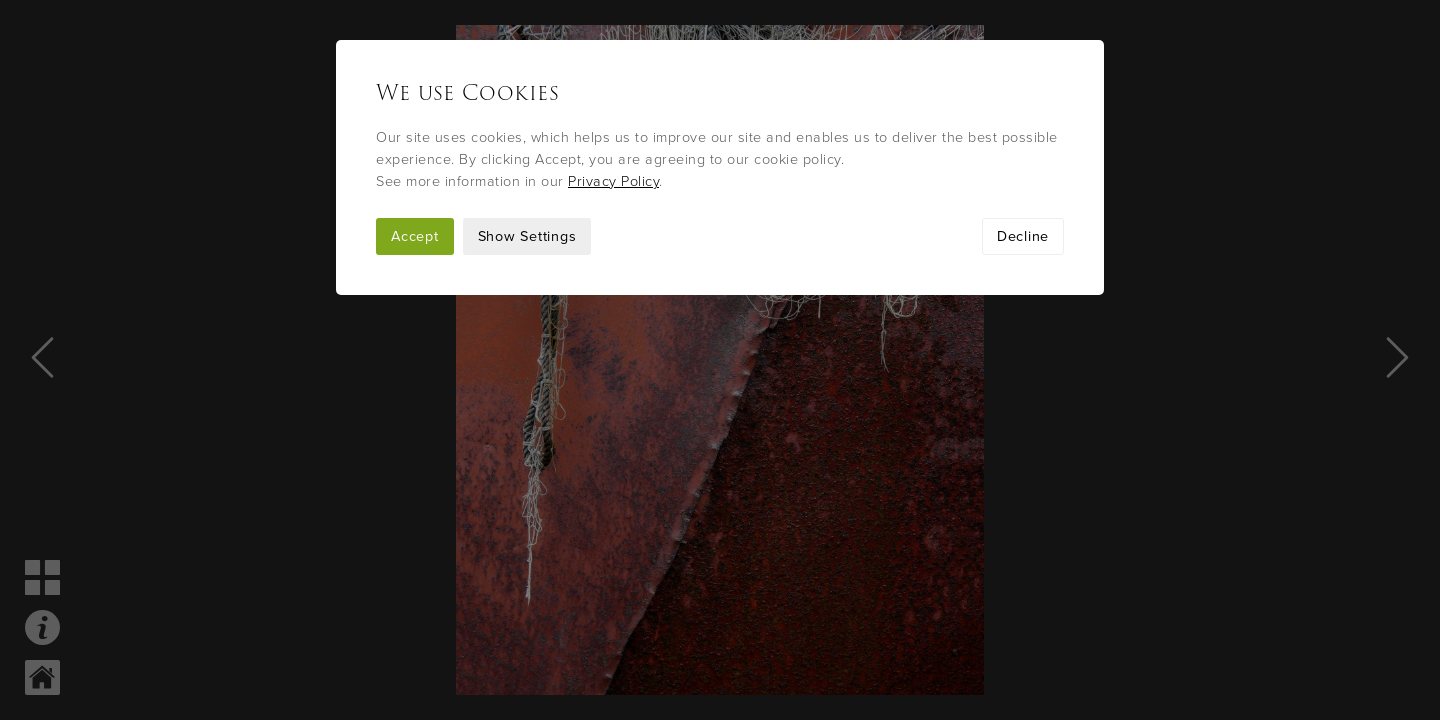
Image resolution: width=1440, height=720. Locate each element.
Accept (415, 236)
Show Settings (527, 236)
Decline (1023, 236)
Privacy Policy (613, 181)
